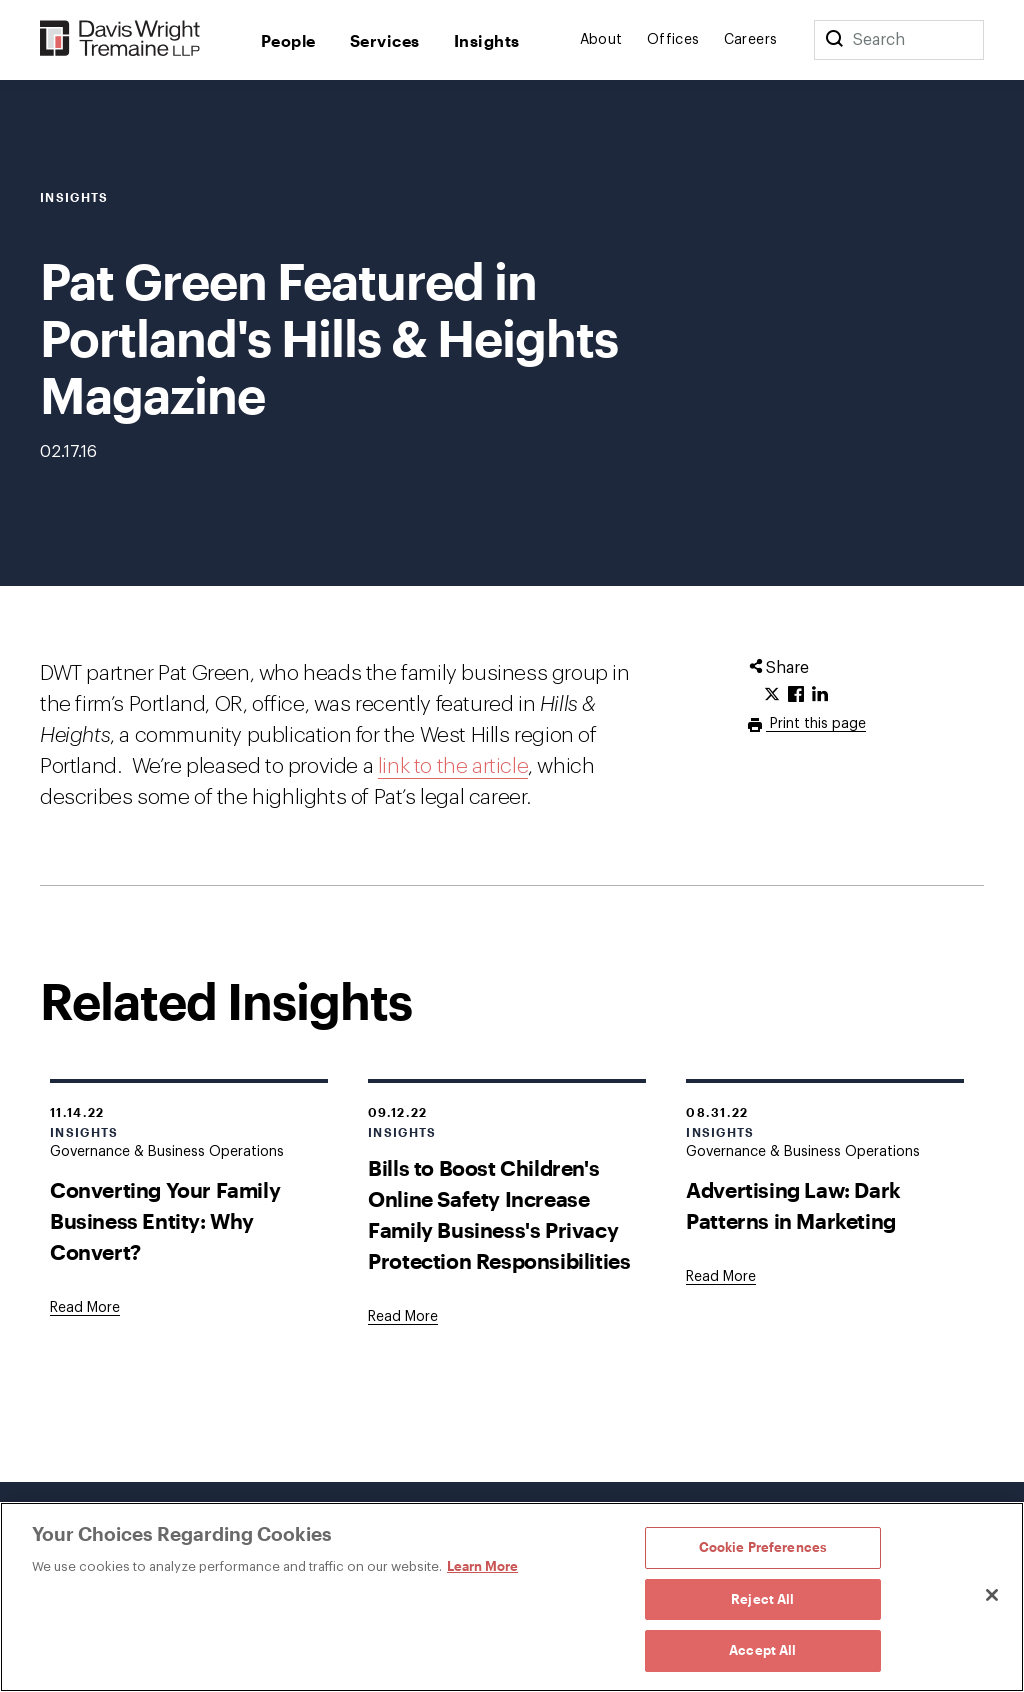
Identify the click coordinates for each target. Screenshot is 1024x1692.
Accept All (762, 1650)
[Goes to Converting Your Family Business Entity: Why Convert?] (85, 1308)
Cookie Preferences (763, 1547)
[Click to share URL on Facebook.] (796, 695)
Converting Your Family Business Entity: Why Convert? (165, 1220)
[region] (512, 1597)
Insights (487, 40)
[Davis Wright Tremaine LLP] (120, 39)
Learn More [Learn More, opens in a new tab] (482, 1566)
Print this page (816, 724)
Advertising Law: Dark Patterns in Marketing (793, 1205)
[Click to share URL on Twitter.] (772, 695)
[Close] (992, 1595)
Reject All (762, 1599)
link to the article (453, 766)
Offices (673, 40)
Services (385, 40)
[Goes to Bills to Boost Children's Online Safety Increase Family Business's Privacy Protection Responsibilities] (403, 1317)
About (601, 40)
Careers (751, 40)
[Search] (834, 40)
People (288, 40)
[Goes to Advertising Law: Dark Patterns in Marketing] (721, 1277)
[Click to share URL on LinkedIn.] (820, 695)
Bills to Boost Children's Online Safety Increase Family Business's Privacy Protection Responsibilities (499, 1214)
